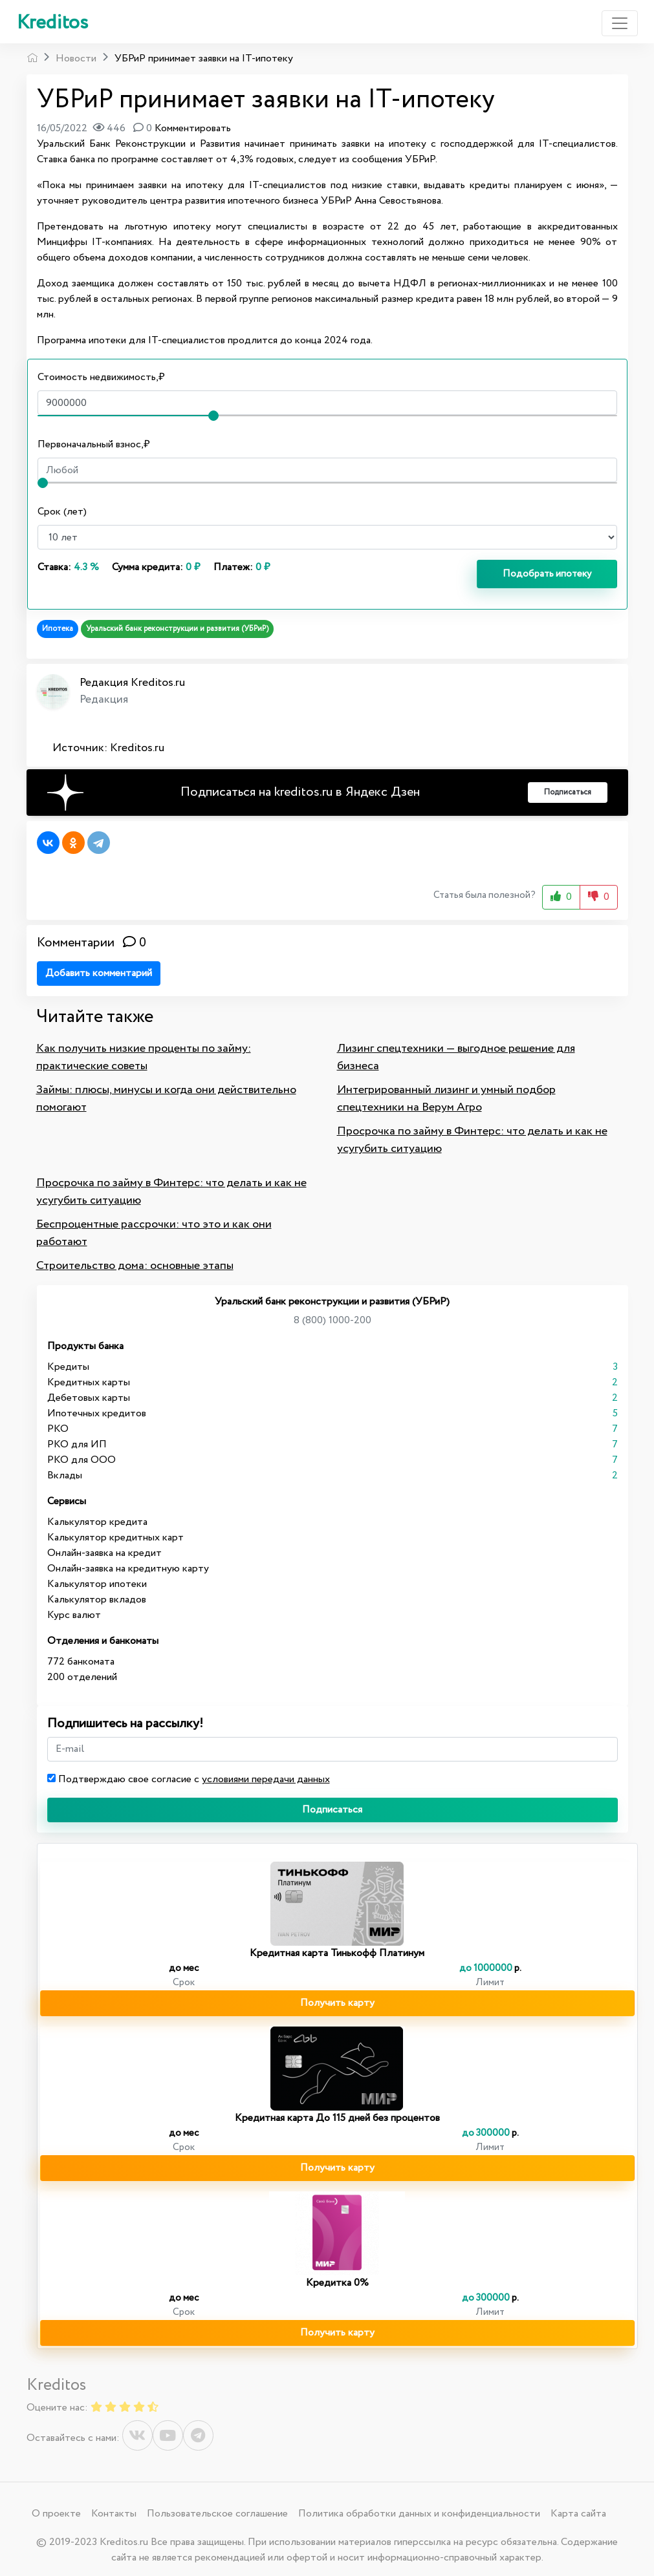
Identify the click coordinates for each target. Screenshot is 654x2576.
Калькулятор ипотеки (97, 1584)
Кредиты (68, 1366)
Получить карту (337, 2003)
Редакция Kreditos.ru (132, 682)
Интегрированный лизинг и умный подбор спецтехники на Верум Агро (446, 1098)
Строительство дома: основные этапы (135, 1265)
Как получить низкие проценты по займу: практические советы (143, 1057)
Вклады (64, 1475)
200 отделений (82, 1677)
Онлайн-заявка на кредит (104, 1553)
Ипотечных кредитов (96, 1413)
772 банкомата (80, 1661)
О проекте (56, 2513)
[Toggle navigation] (620, 23)
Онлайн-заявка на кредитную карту (128, 1568)
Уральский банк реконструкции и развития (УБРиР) (177, 628)
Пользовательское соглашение (217, 2513)
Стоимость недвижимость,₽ (101, 377)
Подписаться (332, 1809)
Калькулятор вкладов (96, 1599)
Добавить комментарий (98, 973)
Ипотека (57, 628)
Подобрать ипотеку (547, 574)
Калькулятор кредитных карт (115, 1537)
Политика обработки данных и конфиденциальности (419, 2513)
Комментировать (193, 128)
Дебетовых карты (88, 1397)
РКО (58, 1428)
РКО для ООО (81, 1460)
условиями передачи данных (266, 1779)
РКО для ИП (77, 1444)
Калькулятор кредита (97, 1522)
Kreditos (52, 22)
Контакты (113, 2513)
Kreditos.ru (137, 748)
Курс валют (74, 1615)
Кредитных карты (88, 1382)
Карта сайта (578, 2513)
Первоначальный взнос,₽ (94, 444)
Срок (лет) (62, 511)
